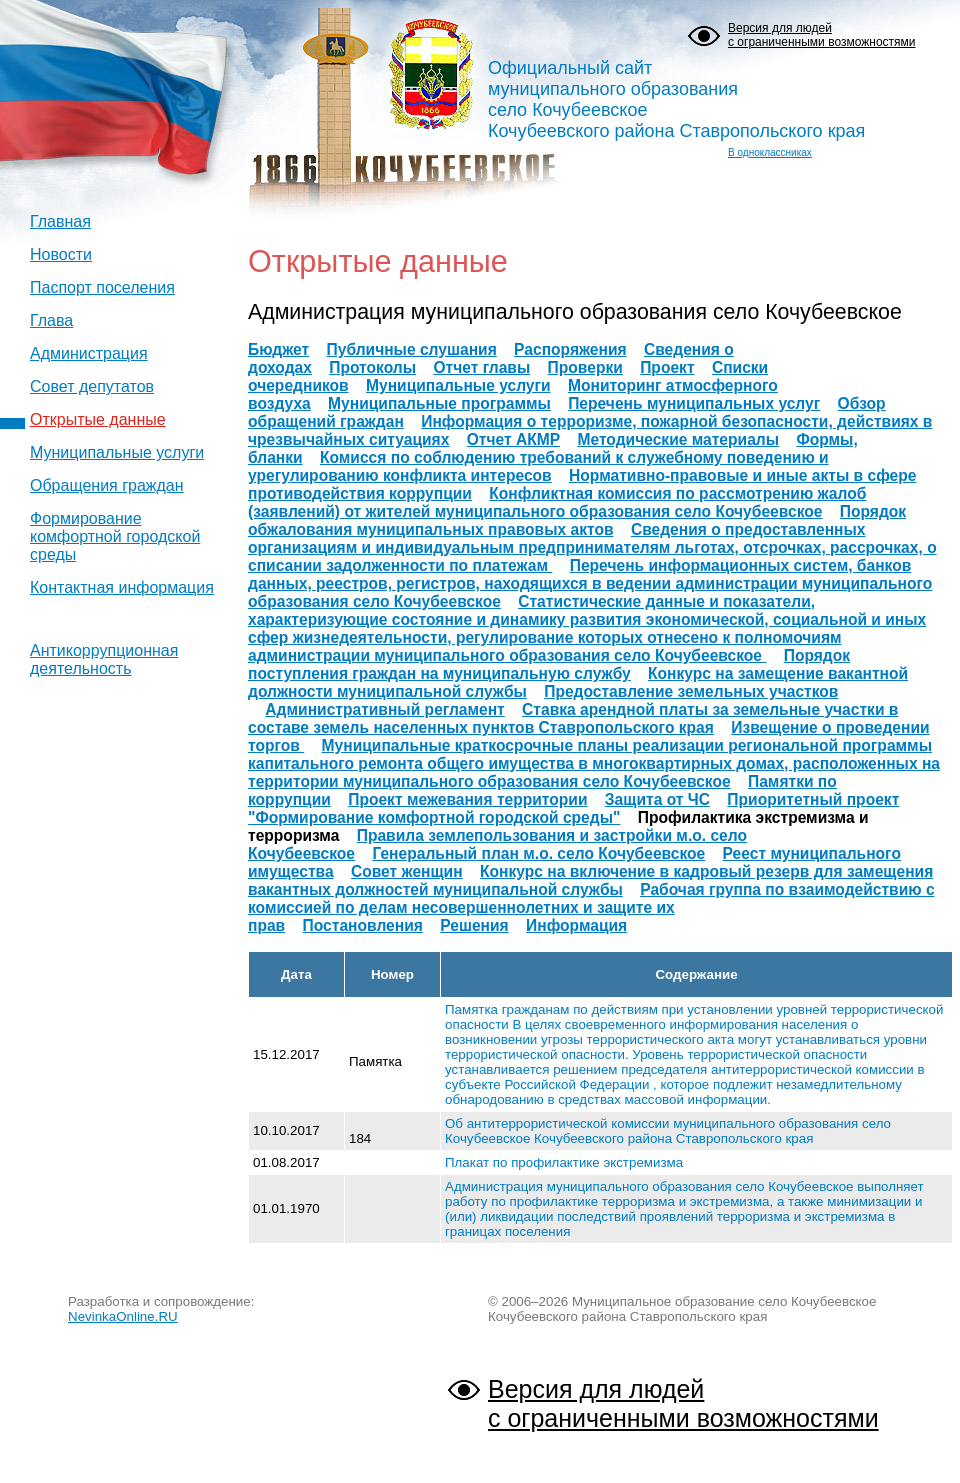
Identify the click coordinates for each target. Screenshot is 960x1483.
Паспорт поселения (102, 287)
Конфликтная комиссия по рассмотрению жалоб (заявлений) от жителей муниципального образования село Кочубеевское (557, 502)
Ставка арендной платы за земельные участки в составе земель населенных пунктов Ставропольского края (573, 718)
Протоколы (372, 367)
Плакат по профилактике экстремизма (564, 1162)
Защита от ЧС (657, 799)
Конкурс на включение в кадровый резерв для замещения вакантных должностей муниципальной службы (590, 880)
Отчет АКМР (513, 439)
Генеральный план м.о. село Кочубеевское (538, 853)
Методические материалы (678, 439)
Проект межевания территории (467, 799)
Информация (576, 925)
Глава (51, 320)
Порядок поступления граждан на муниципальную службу (549, 664)
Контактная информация (122, 587)
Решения (474, 925)
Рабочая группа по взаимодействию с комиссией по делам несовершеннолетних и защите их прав (591, 907)
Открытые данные (98, 419)
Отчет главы (481, 367)
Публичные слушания (412, 349)
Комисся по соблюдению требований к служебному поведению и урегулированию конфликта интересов (538, 466)
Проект (667, 367)
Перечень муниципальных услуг (694, 403)
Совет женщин (407, 871)
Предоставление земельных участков (691, 691)
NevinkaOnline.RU (123, 1316)
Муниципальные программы (439, 403)
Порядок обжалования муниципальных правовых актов (577, 520)
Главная (60, 221)
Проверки (585, 367)
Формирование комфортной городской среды (115, 536)
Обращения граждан (107, 485)
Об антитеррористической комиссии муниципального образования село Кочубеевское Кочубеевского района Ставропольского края (668, 1131)
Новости (61, 254)
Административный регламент (384, 709)
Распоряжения (570, 349)
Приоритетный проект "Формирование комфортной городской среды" (573, 808)
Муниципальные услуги (117, 452)
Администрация (89, 353)
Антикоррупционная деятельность (104, 659)
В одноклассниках (770, 152)
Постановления (363, 925)
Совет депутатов (92, 386)
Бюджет (278, 349)
